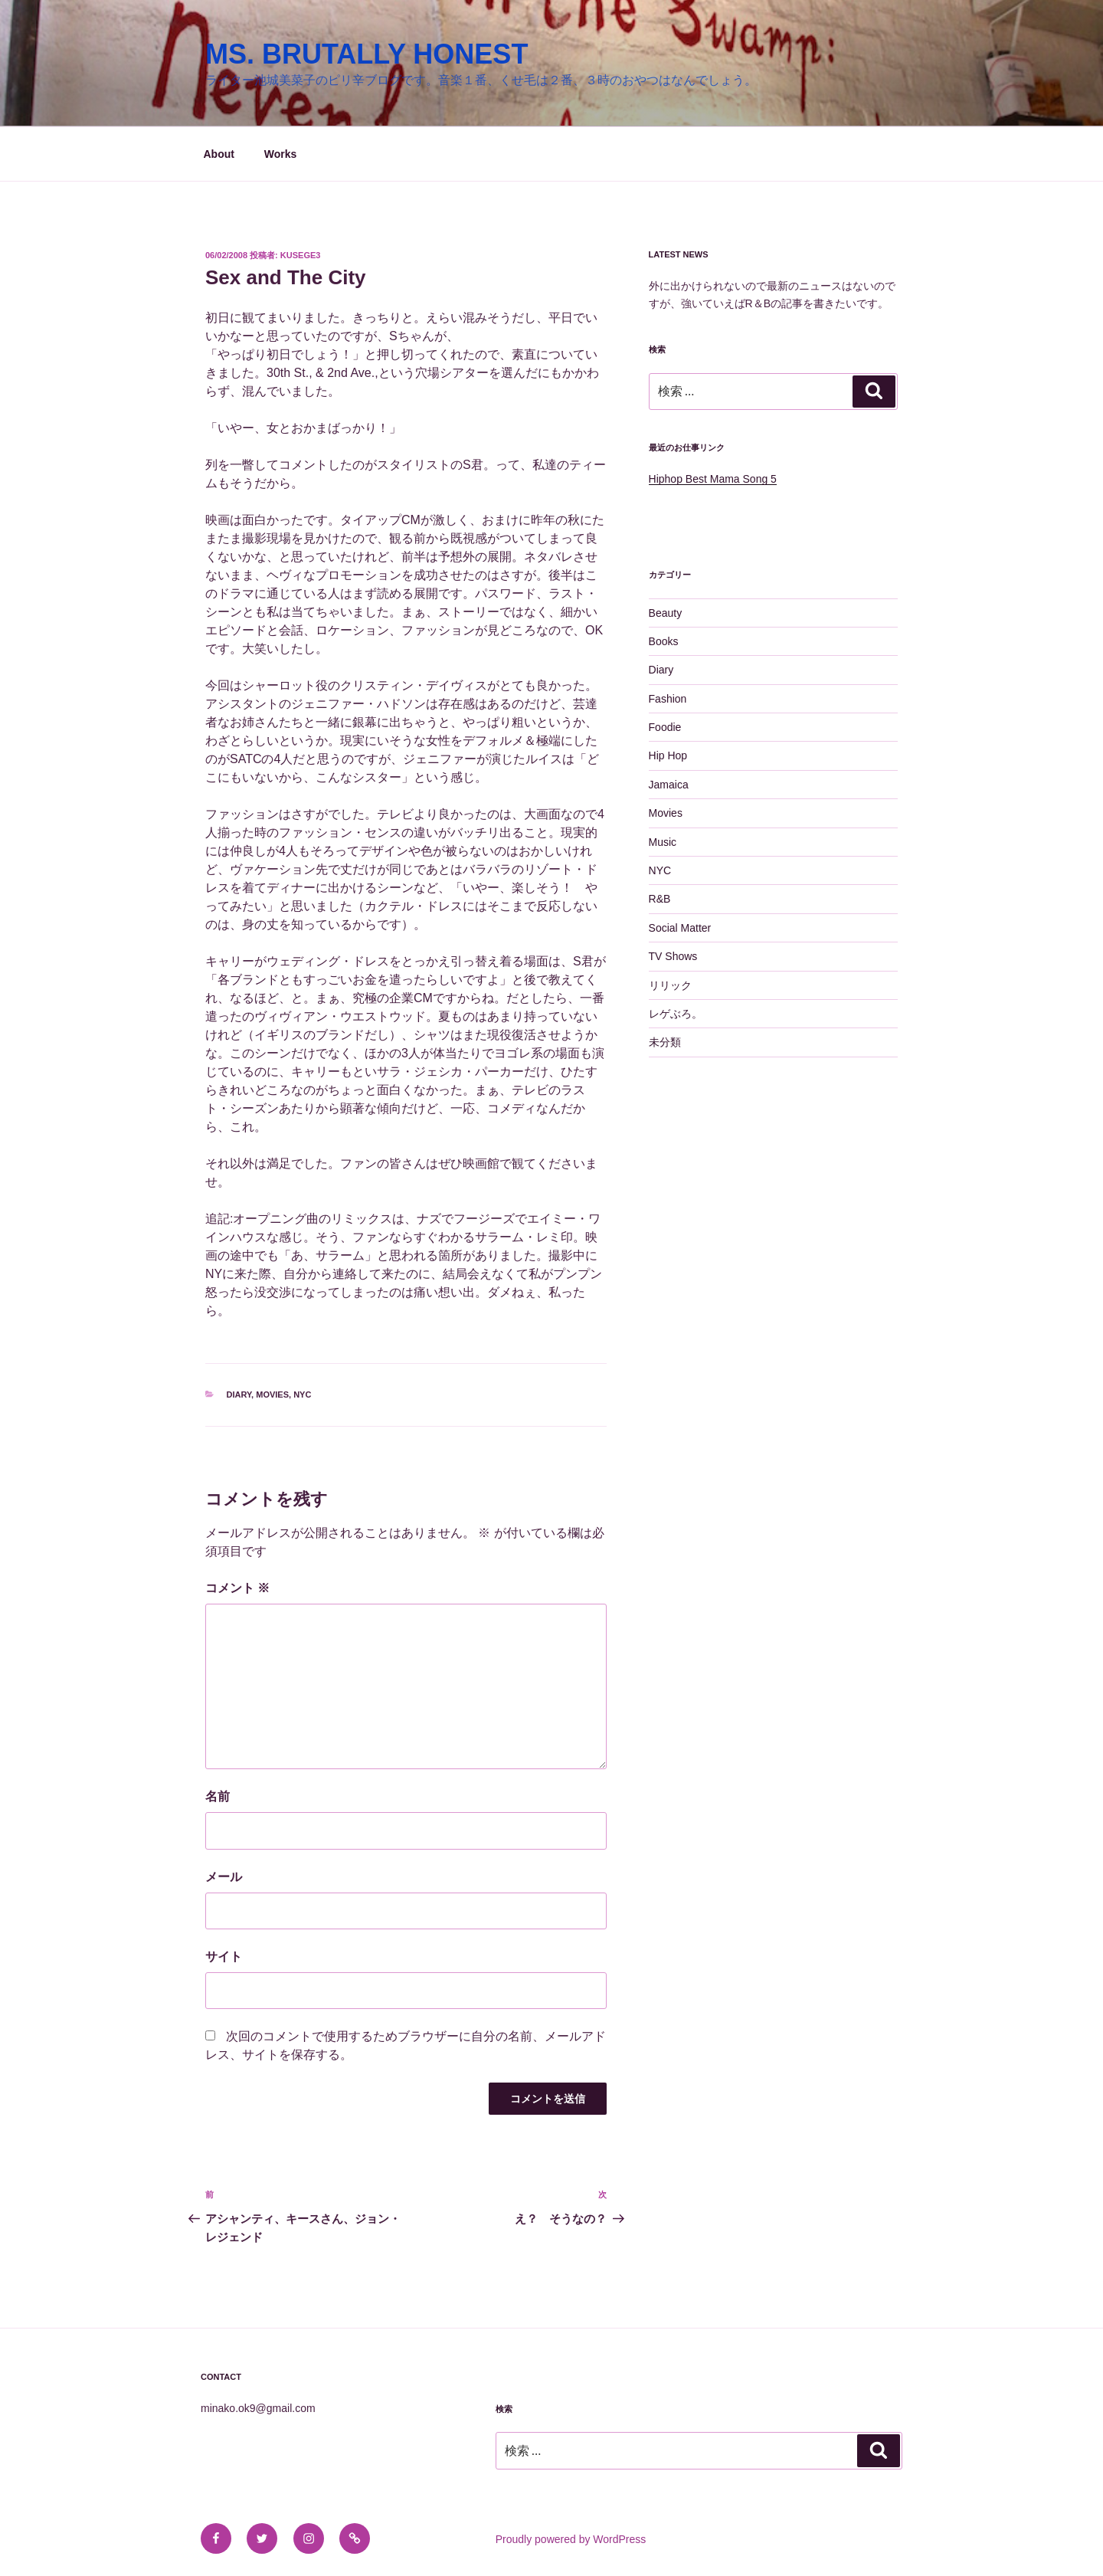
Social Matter (680, 928)
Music (663, 842)
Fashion (668, 699)
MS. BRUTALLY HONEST (366, 54)
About (219, 154)
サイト (223, 1956)
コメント (237, 1587)
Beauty (665, 613)
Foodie (665, 727)
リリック (670, 985)
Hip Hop (668, 755)
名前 (217, 1796)
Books (664, 641)
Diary (239, 1394)
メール (223, 1876)
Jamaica (669, 784)
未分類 (665, 1042)
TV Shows (673, 956)
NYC (302, 1394)
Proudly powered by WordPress (571, 2539)
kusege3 (300, 255)
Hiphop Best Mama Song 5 (713, 479)
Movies (272, 1394)
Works (280, 154)
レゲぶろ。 (675, 1014)
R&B (660, 899)
